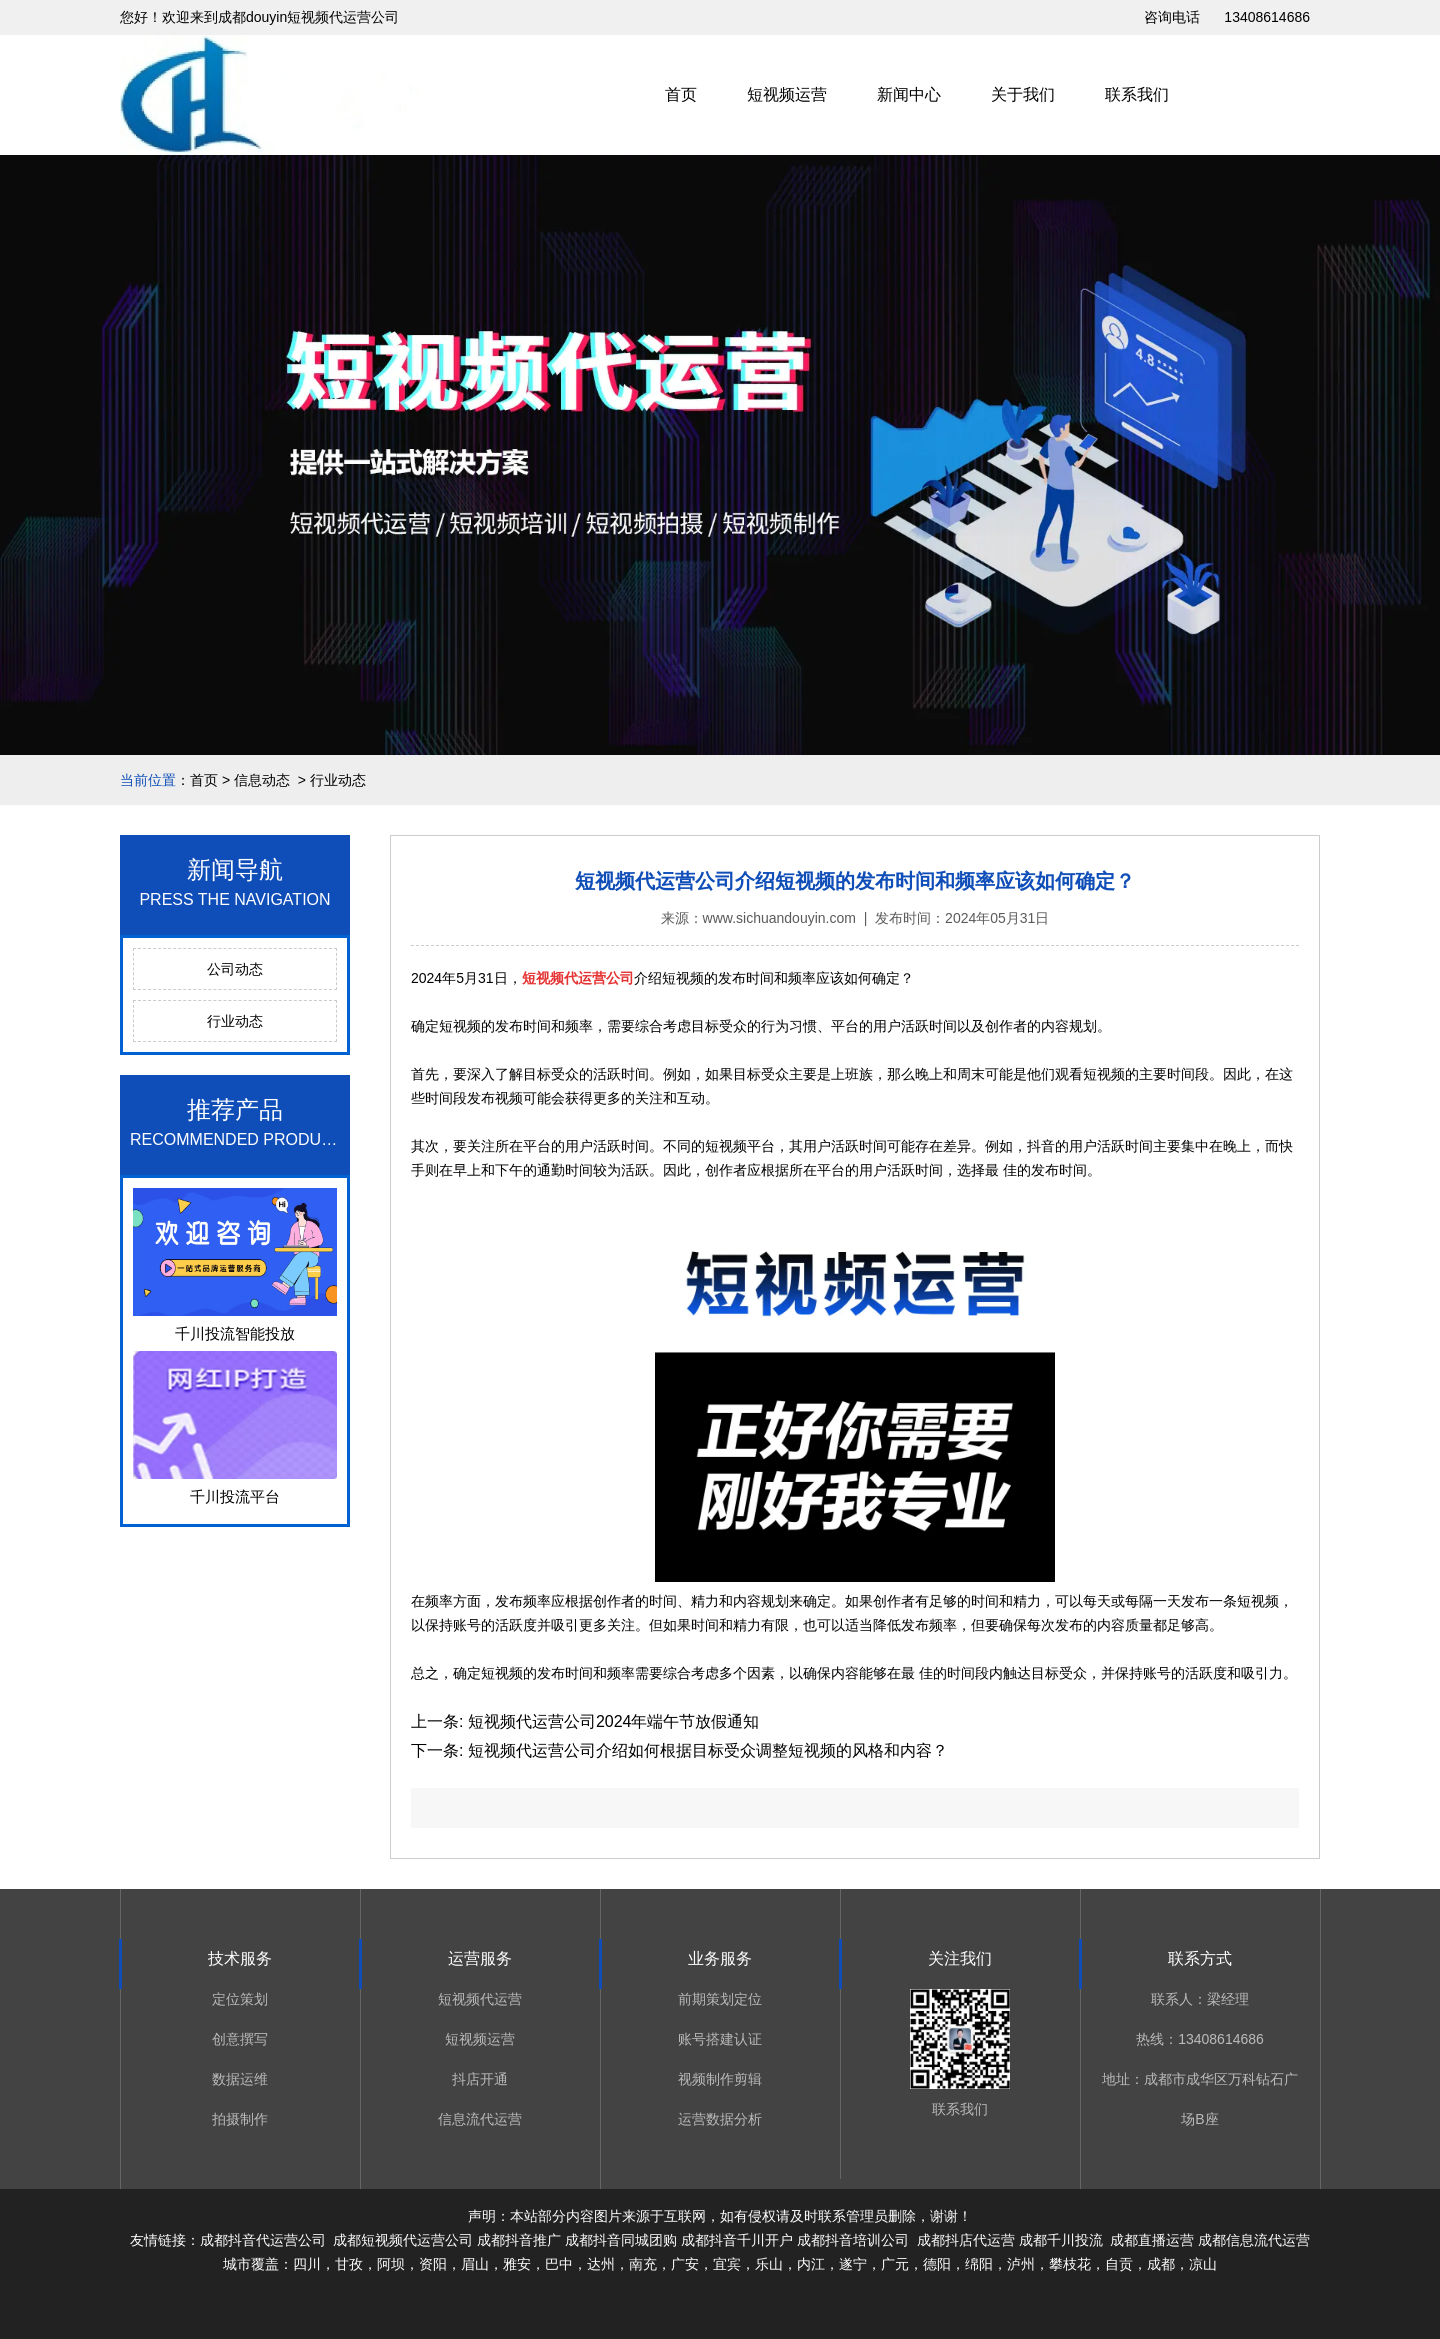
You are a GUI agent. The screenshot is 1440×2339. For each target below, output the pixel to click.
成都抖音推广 (519, 2240)
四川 (307, 2264)
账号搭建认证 (720, 2039)
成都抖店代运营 (964, 2240)
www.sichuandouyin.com (779, 918)
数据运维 (240, 2079)
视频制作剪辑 (720, 2079)
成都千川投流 (1061, 2240)
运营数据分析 (720, 2119)
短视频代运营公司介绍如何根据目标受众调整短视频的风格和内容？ (705, 1750)
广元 (895, 2264)
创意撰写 (240, 2039)
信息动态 (262, 780)
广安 (685, 2264)
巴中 (559, 2264)
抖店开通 (480, 2079)
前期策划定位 (720, 1999)
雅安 (517, 2264)
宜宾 (727, 2264)
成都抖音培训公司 (853, 2240)
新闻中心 (909, 94)
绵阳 (979, 2264)
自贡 (1119, 2264)
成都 (1161, 2264)
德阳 (937, 2264)
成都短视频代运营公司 (403, 2240)
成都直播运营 (1152, 2240)
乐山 (769, 2264)
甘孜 (349, 2264)
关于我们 (1023, 94)
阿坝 (391, 2264)
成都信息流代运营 (1254, 2240)
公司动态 (235, 969)
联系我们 (1137, 94)
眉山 (475, 2264)
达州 (601, 2264)
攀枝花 (1070, 2264)
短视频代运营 (480, 1999)
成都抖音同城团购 (621, 2240)
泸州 (1021, 2264)
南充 (643, 2264)
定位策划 (240, 1999)
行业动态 (235, 1021)
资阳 (433, 2264)
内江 (811, 2264)
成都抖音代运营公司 (263, 2240)
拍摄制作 (240, 2119)
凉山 (1203, 2264)
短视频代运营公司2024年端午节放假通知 (611, 1721)
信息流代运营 (480, 2119)
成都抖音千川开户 (737, 2240)
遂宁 (853, 2264)
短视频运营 (787, 94)
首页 (681, 94)
